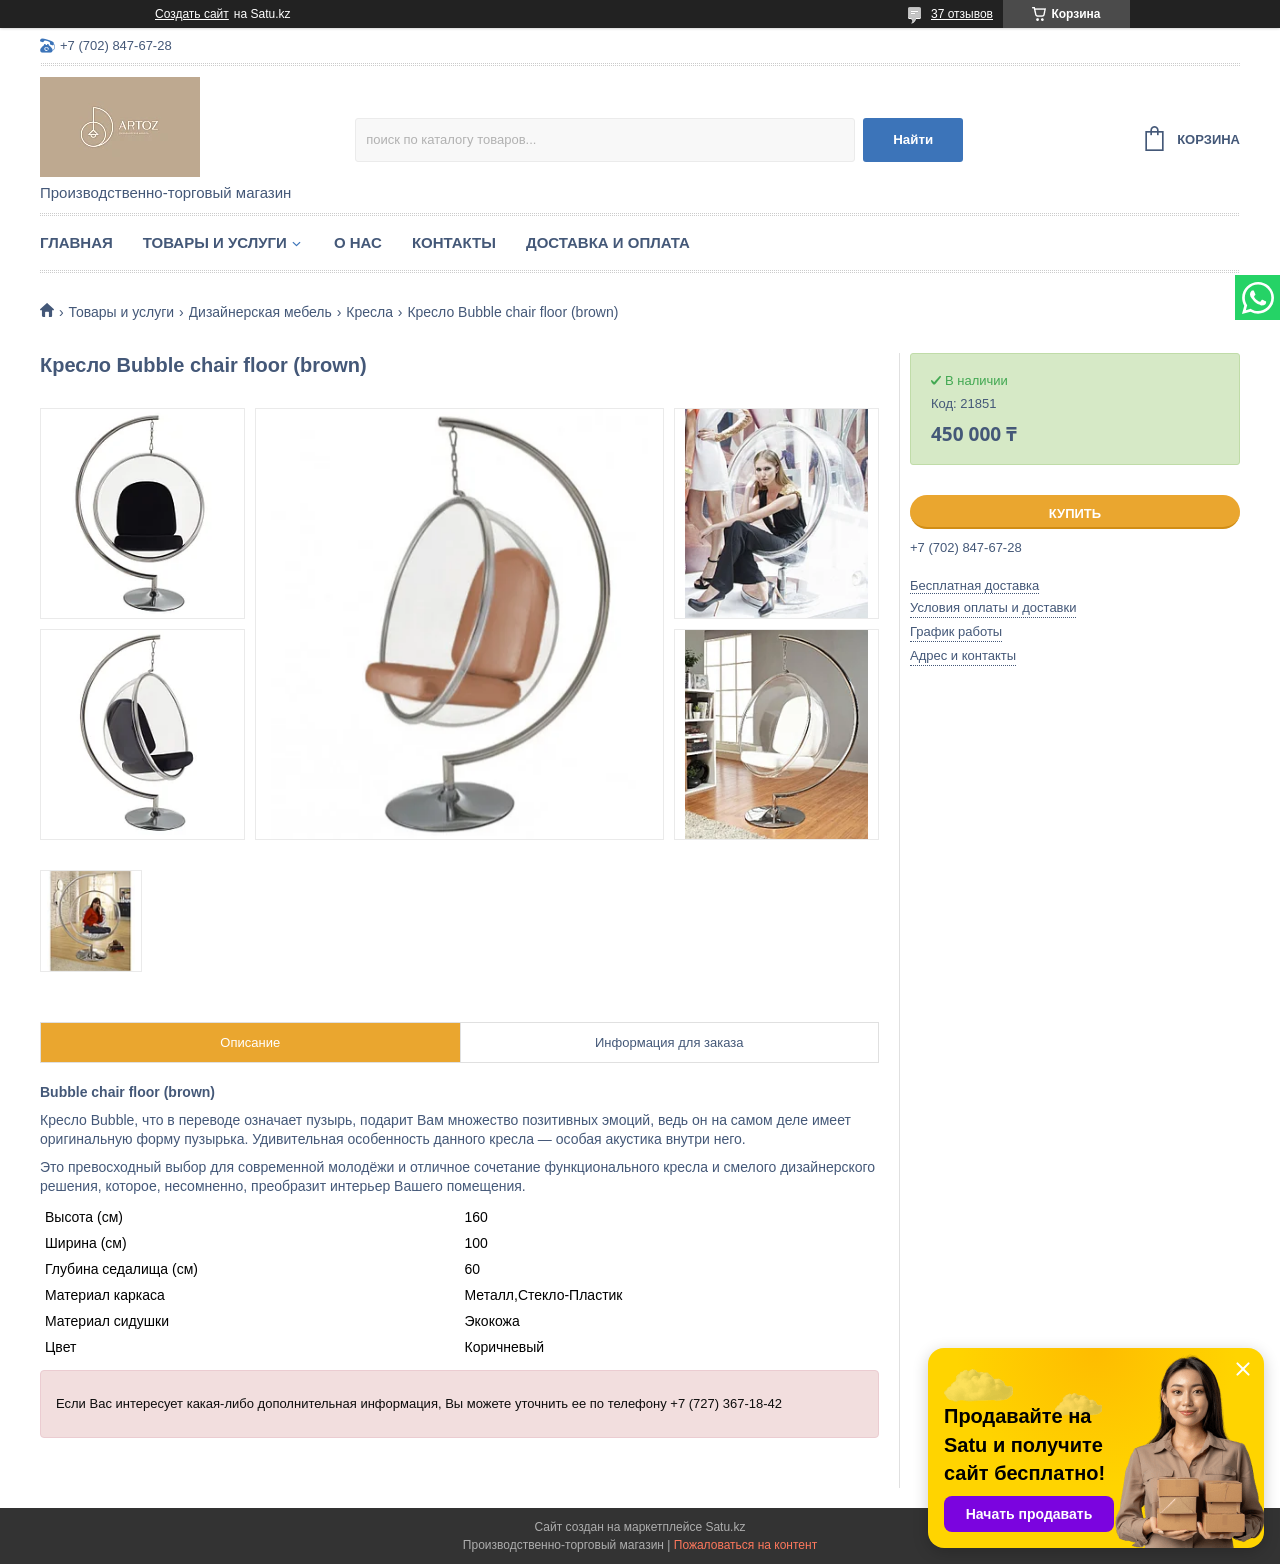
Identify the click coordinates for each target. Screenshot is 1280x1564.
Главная (76, 242)
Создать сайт (192, 14)
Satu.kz (725, 1527)
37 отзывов (962, 14)
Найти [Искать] (913, 139)
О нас (358, 242)
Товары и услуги (215, 242)
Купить (1075, 513)
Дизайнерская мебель (260, 312)
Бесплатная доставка (974, 585)
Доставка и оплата (608, 242)
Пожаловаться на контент (745, 1545)
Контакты (454, 242)
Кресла (369, 312)
